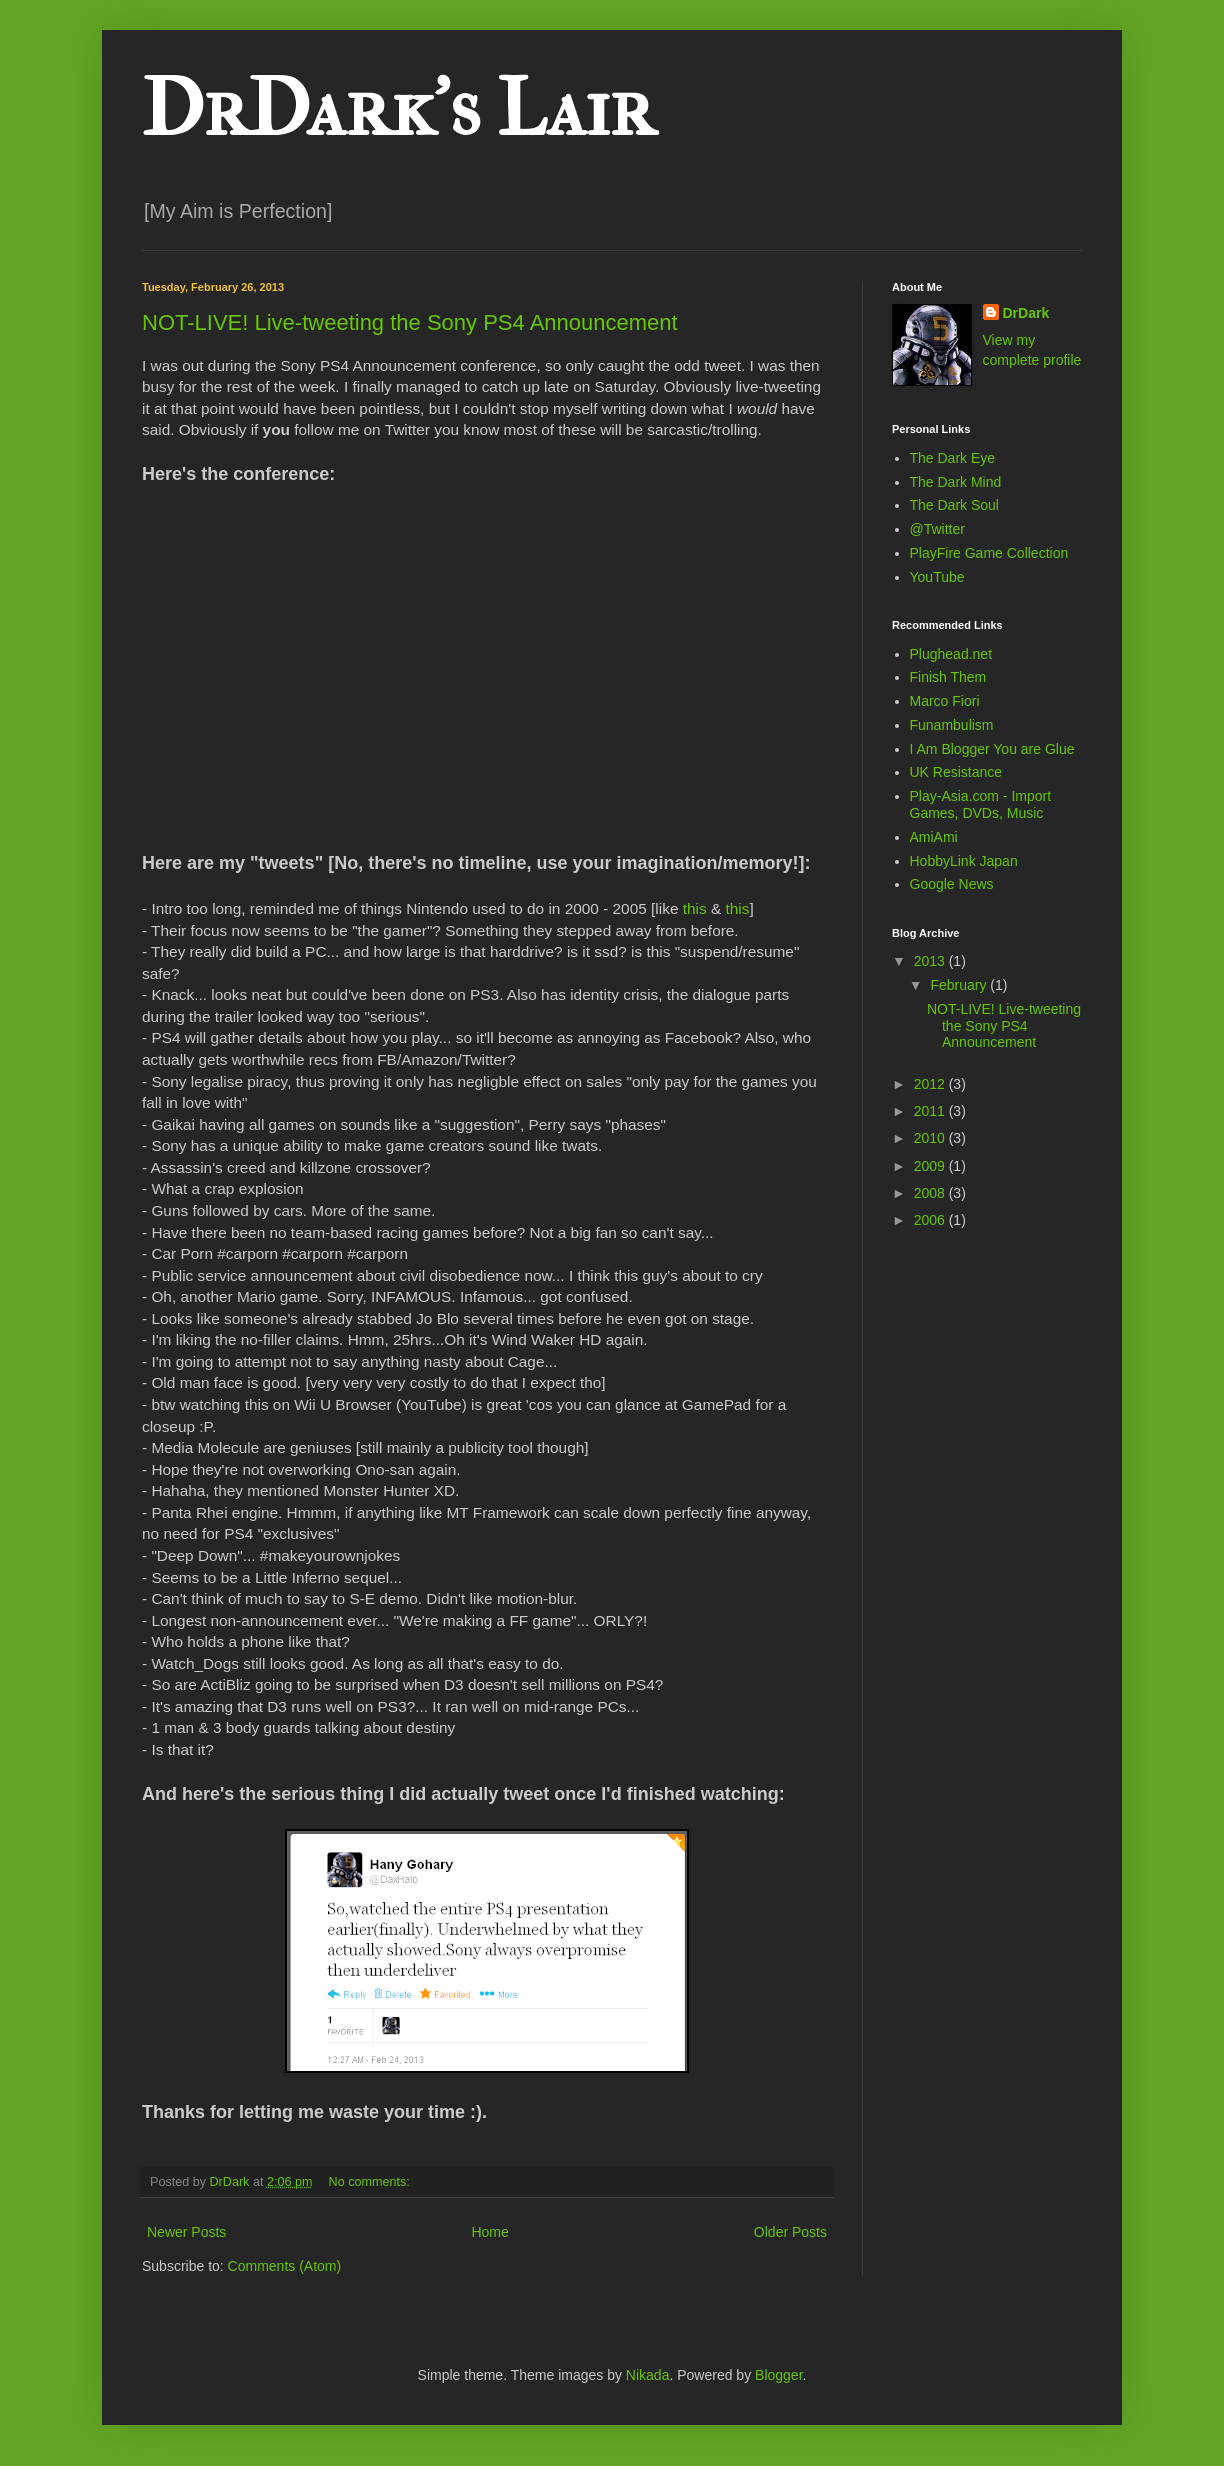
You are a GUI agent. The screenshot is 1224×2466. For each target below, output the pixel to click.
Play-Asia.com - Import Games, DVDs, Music (981, 804)
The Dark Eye (953, 458)
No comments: (371, 2182)
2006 (931, 1220)
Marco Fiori (945, 701)
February (960, 985)
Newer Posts (186, 2232)
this (695, 908)
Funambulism (952, 725)
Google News (952, 884)
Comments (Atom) (285, 2266)
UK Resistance (956, 772)
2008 (931, 1193)
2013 (931, 961)
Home (489, 2232)
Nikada (648, 2375)
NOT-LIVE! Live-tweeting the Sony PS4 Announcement (410, 322)
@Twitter (937, 529)
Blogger (778, 2375)
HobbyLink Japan (964, 861)
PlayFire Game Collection (989, 553)
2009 (931, 1166)
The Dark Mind (956, 482)
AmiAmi (934, 837)
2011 (931, 1111)
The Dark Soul (954, 505)
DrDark (1026, 313)
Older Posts (790, 2232)
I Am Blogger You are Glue (992, 749)
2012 (931, 1084)
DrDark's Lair (398, 109)
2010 (931, 1138)
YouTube (937, 577)
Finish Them (948, 677)
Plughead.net (951, 654)
